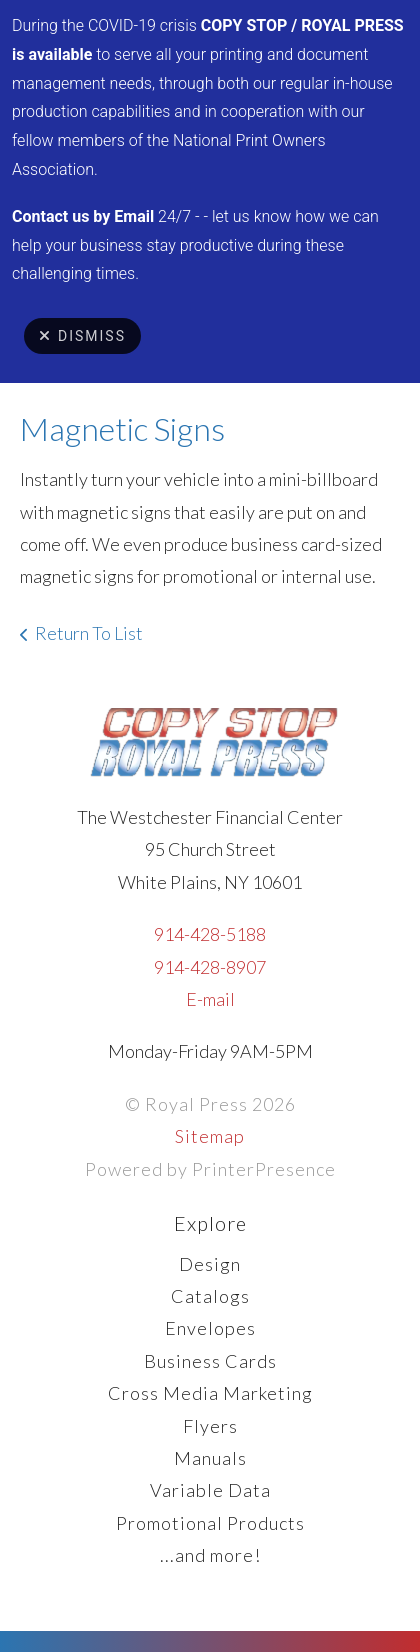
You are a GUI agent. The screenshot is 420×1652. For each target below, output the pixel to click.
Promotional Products (210, 1523)
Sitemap (210, 1136)
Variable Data (210, 1490)
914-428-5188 (210, 934)
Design (210, 1264)
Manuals (210, 1458)
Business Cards (210, 1361)
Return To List (89, 633)
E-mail (210, 999)
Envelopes (210, 1328)
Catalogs (210, 1296)
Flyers (210, 1426)
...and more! (210, 1555)
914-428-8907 (210, 967)
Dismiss (82, 336)
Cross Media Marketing (210, 1393)
